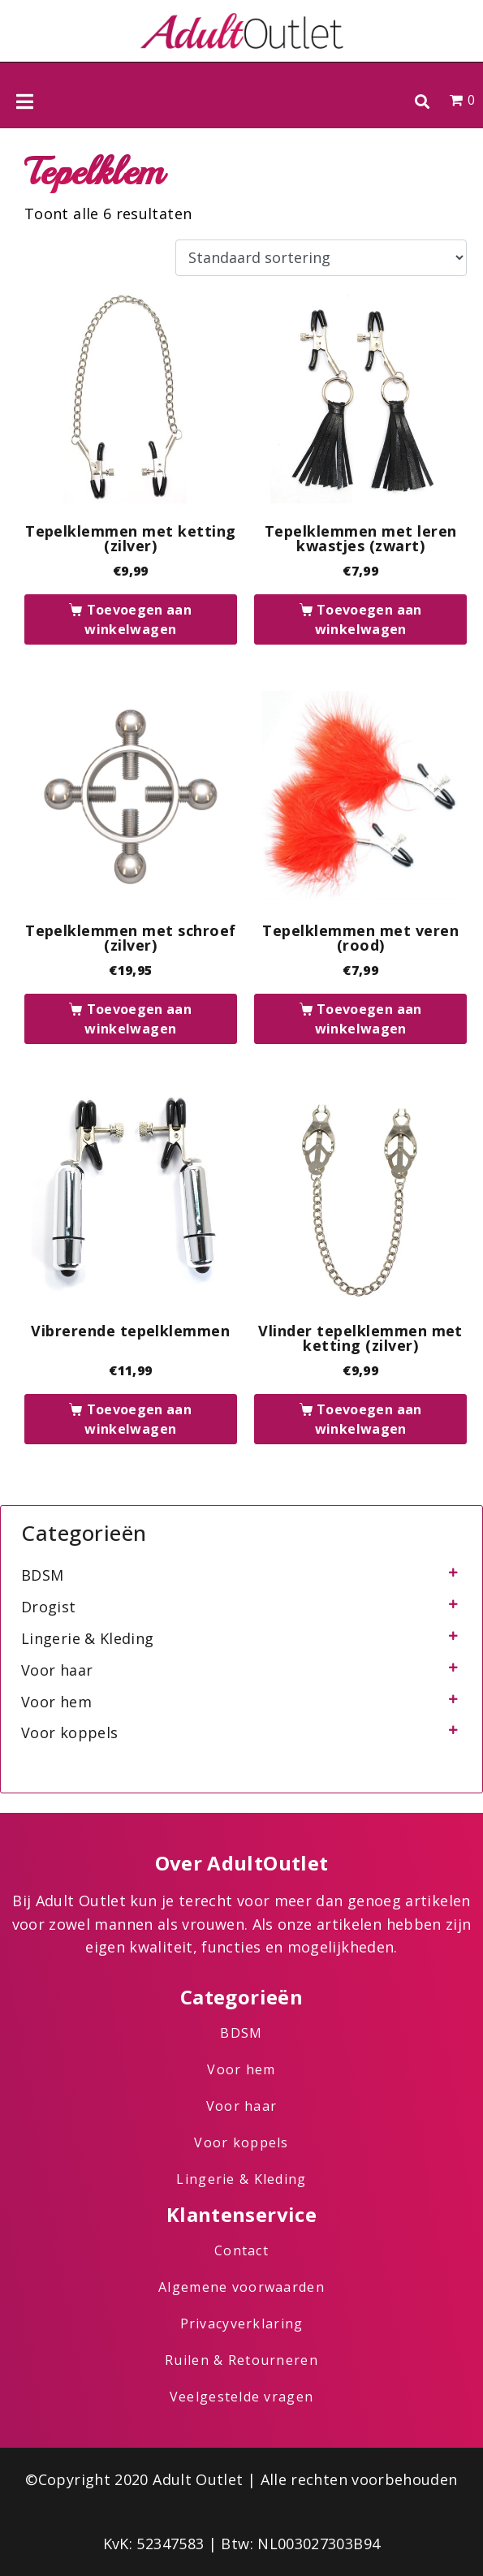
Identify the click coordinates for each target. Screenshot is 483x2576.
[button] (421, 101)
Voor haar (57, 1670)
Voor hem (56, 1701)
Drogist (48, 1606)
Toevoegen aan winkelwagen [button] (138, 619)
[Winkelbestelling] (321, 258)
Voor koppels (69, 1732)
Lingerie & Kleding (87, 1638)
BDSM (42, 1575)
